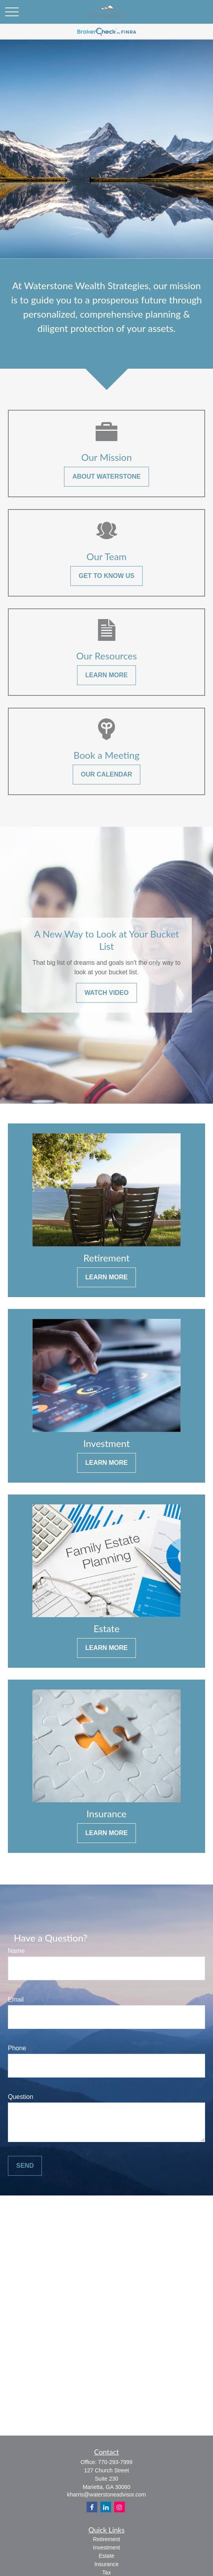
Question (20, 2096)
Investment (106, 2547)
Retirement (106, 2539)
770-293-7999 (115, 2462)
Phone (17, 2048)
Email (16, 1999)
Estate (107, 2556)
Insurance (106, 2564)
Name (16, 1950)
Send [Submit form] (25, 2165)
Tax (106, 2572)
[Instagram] (119, 2507)
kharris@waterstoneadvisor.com (106, 2494)
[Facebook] (92, 2507)
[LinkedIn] (105, 2507)
